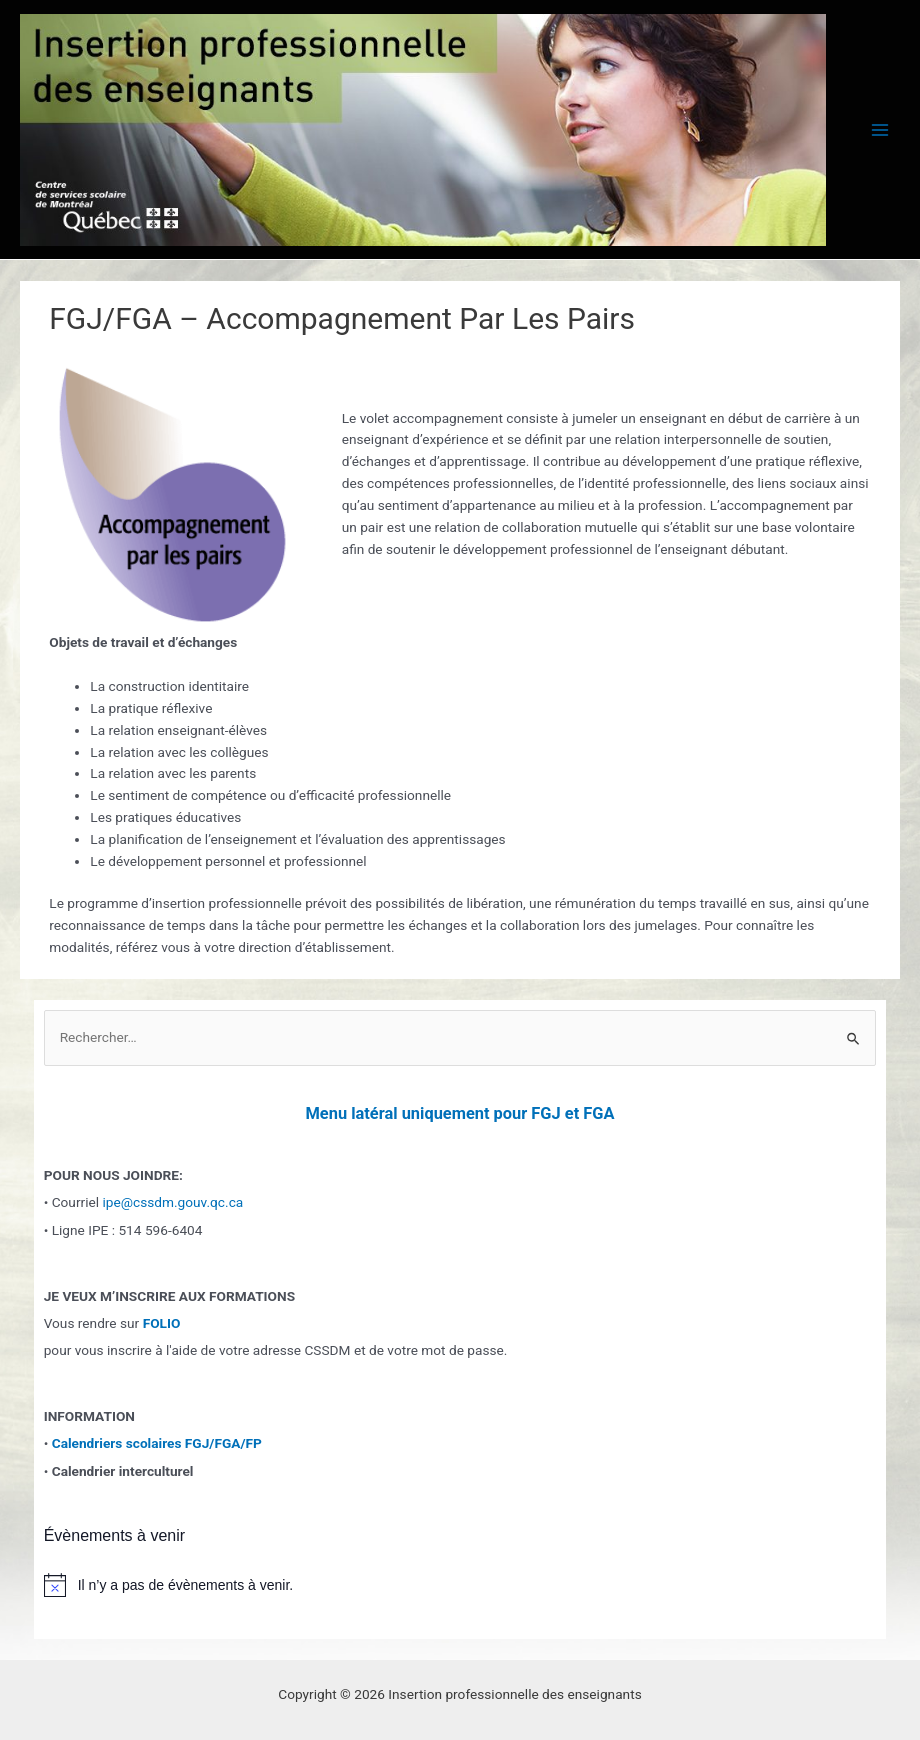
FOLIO (162, 1323)
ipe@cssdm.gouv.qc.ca (172, 1202)
